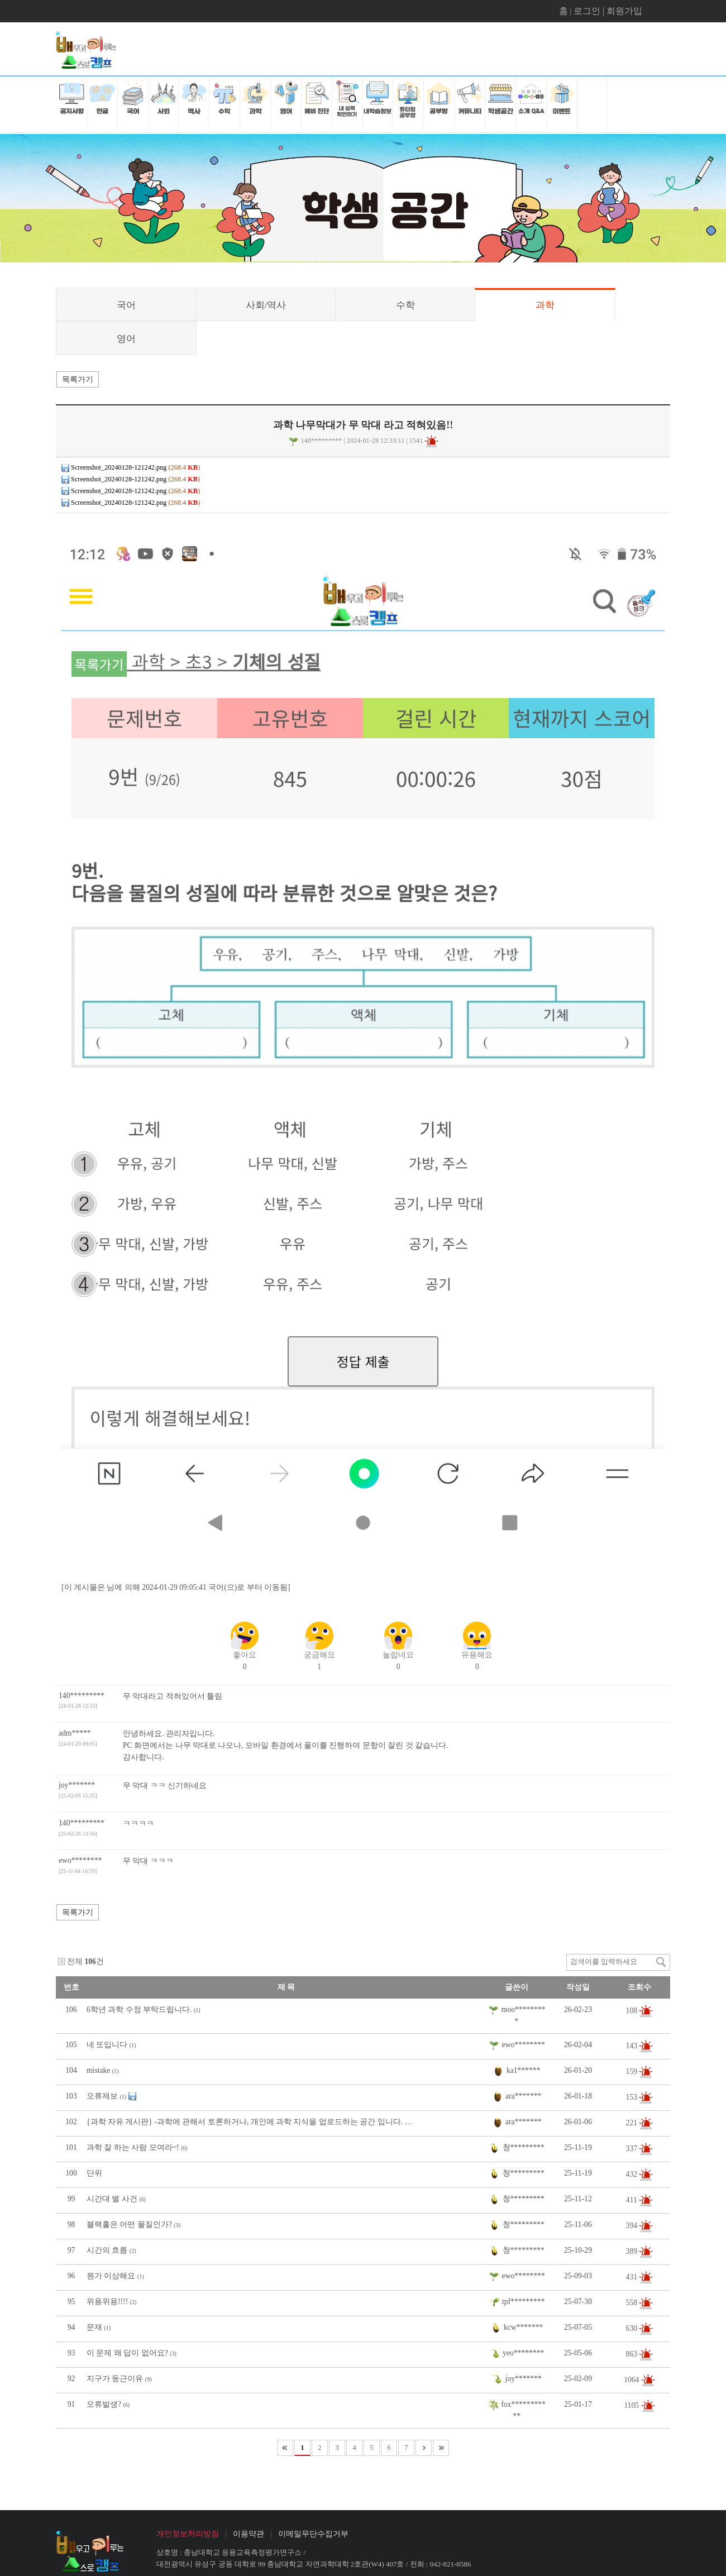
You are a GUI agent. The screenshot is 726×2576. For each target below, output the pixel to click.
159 (632, 2071)
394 (632, 2225)
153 (632, 2097)
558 (632, 2302)
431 (632, 2277)
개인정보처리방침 (187, 2534)
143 (632, 2046)
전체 (75, 1961)
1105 (632, 2405)
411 (632, 2200)
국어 (126, 305)
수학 (405, 305)
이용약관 (248, 2534)
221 (632, 2123)
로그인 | (590, 11)
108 (632, 2010)
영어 (126, 338)
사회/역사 (266, 305)
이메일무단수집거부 (313, 2534)
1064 (632, 2380)
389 (632, 2251)
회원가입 (624, 11)
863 (632, 2354)
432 (632, 2174)
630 (632, 2328)
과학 (545, 305)
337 (632, 2148)
